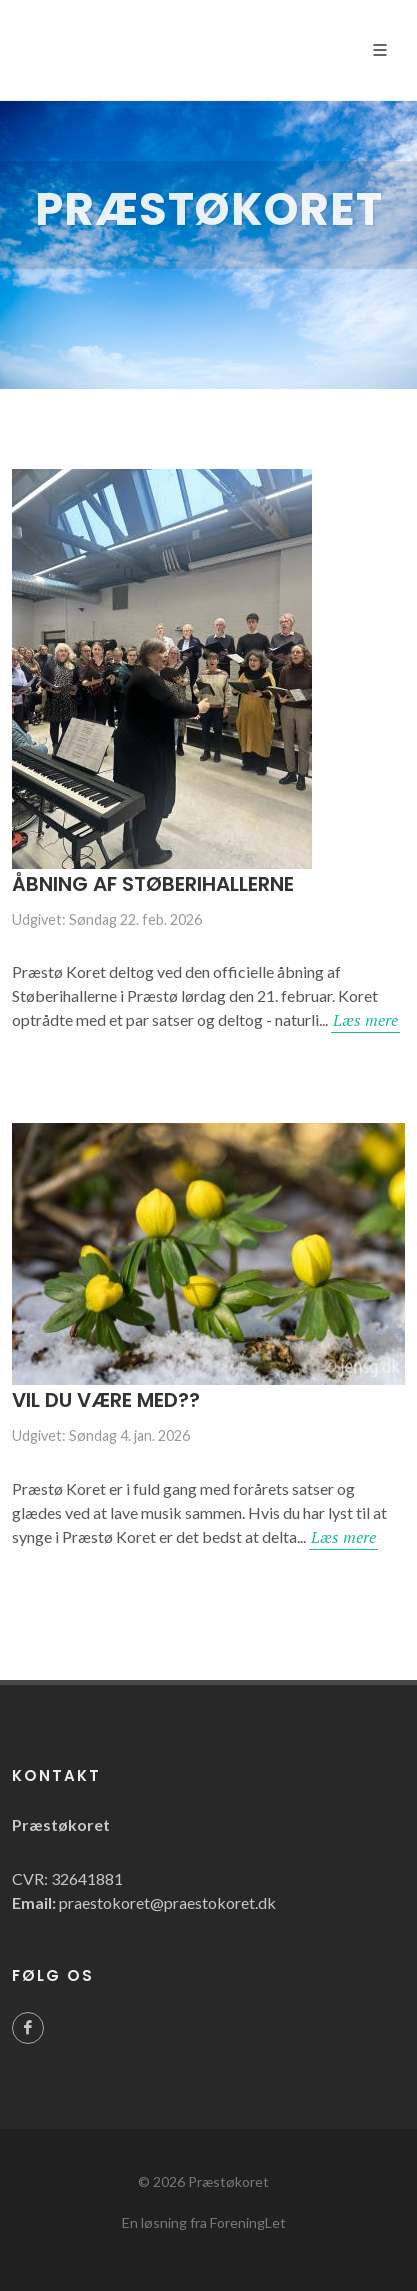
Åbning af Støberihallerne (153, 884)
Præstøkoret (228, 2181)
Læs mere (365, 1020)
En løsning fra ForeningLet (204, 2222)
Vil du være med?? (106, 1400)
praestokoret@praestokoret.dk (167, 1902)
